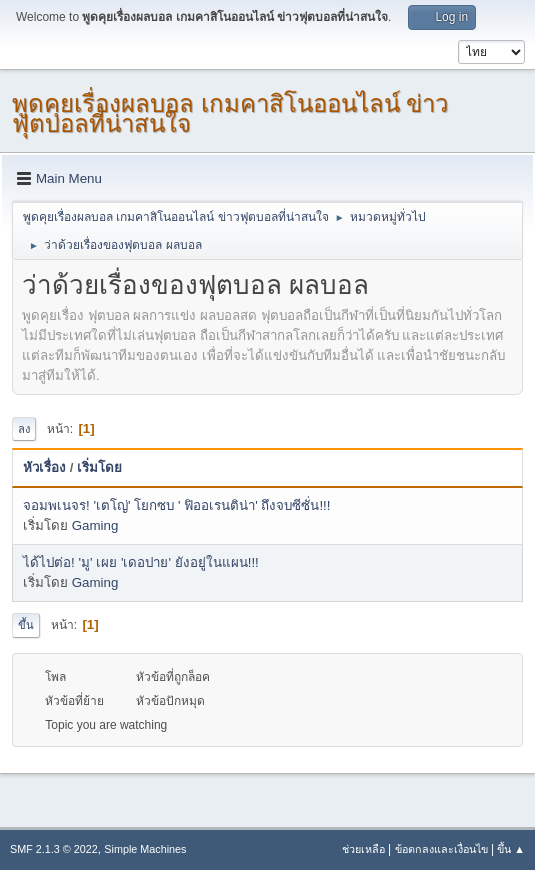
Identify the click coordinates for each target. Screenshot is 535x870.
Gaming (95, 525)
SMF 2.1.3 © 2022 (54, 849)
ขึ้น (26, 625)
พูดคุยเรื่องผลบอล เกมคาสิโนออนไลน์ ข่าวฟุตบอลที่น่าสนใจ (230, 113)
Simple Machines (145, 849)
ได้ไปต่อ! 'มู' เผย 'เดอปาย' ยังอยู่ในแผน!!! (141, 562)
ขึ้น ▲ (511, 849)
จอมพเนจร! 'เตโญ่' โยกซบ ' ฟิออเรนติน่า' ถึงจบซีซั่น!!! (177, 505)
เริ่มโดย (99, 467)
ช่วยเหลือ (363, 849)
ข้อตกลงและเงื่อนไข (441, 849)
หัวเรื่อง (44, 467)
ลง (24, 429)
